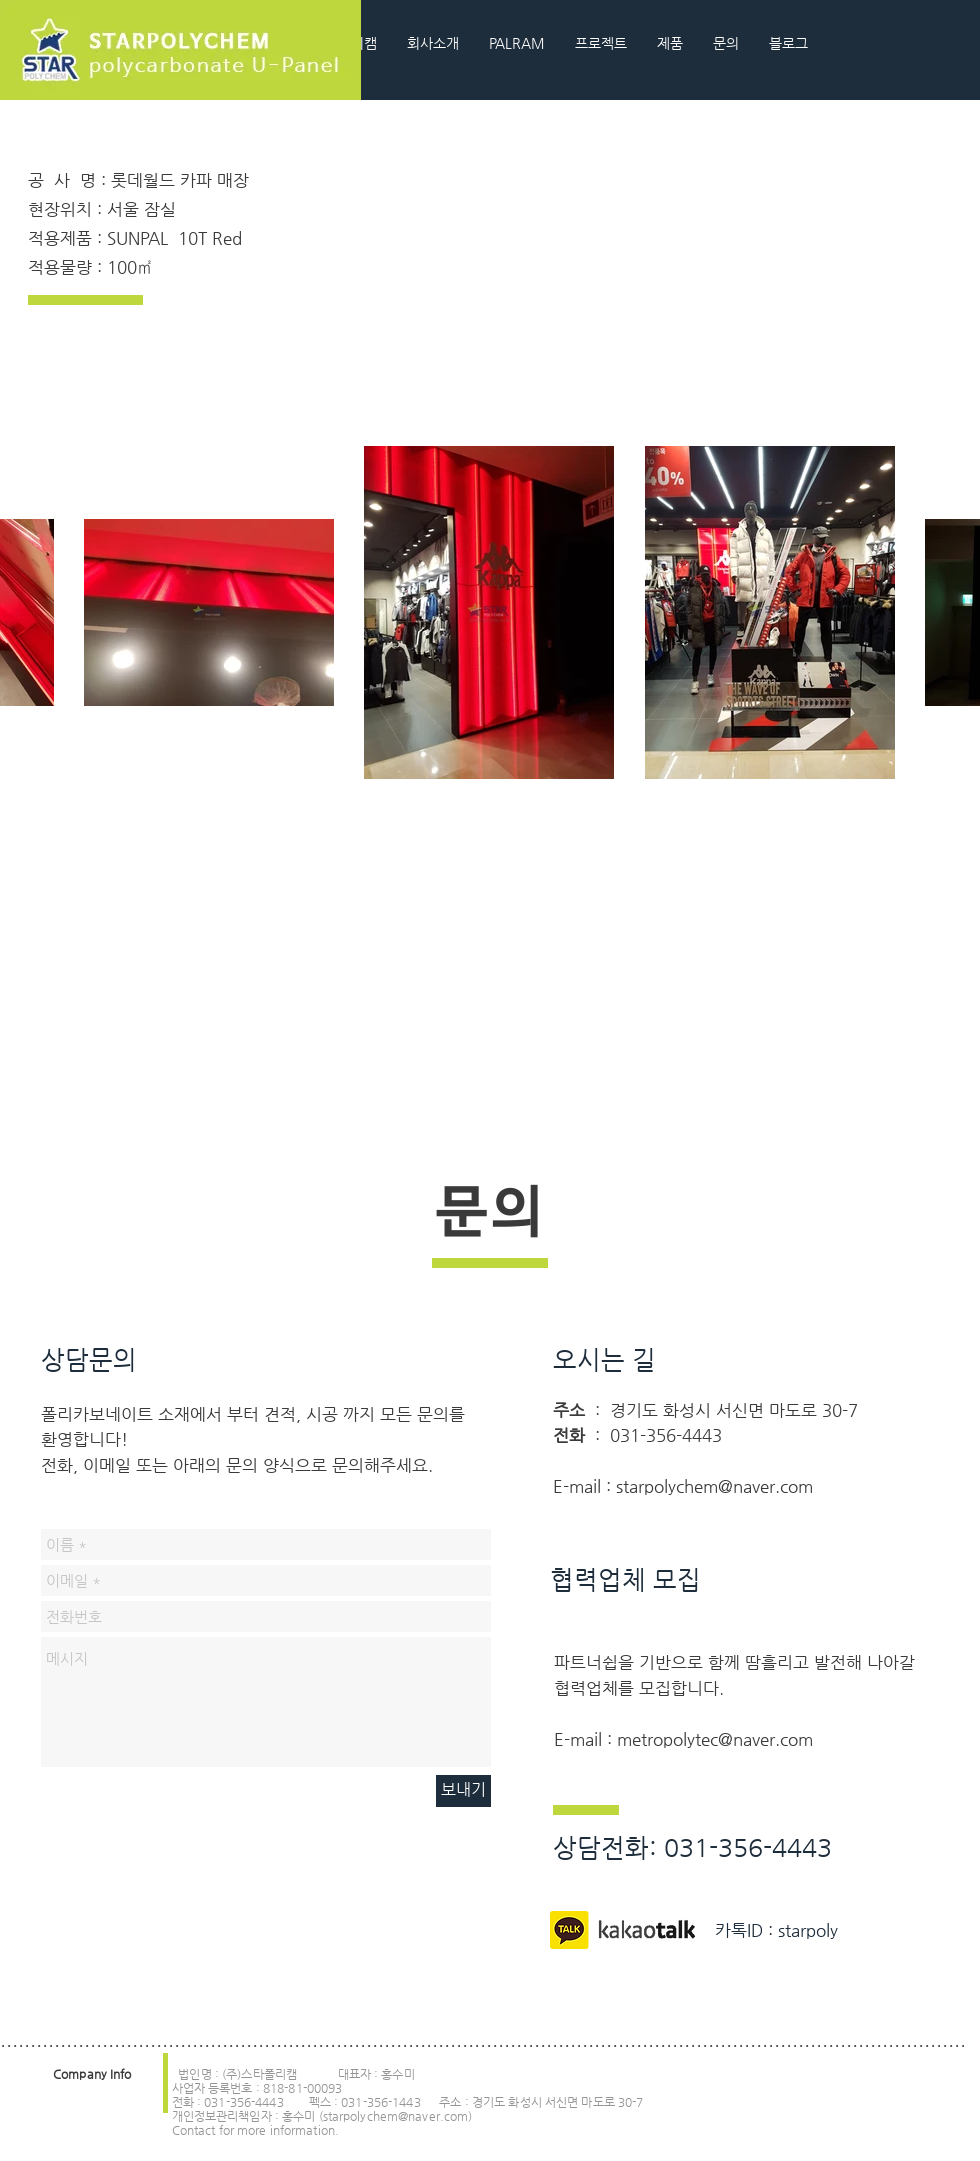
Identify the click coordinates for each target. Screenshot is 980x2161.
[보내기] (463, 1791)
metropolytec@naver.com (715, 1739)
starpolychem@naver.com (714, 1486)
